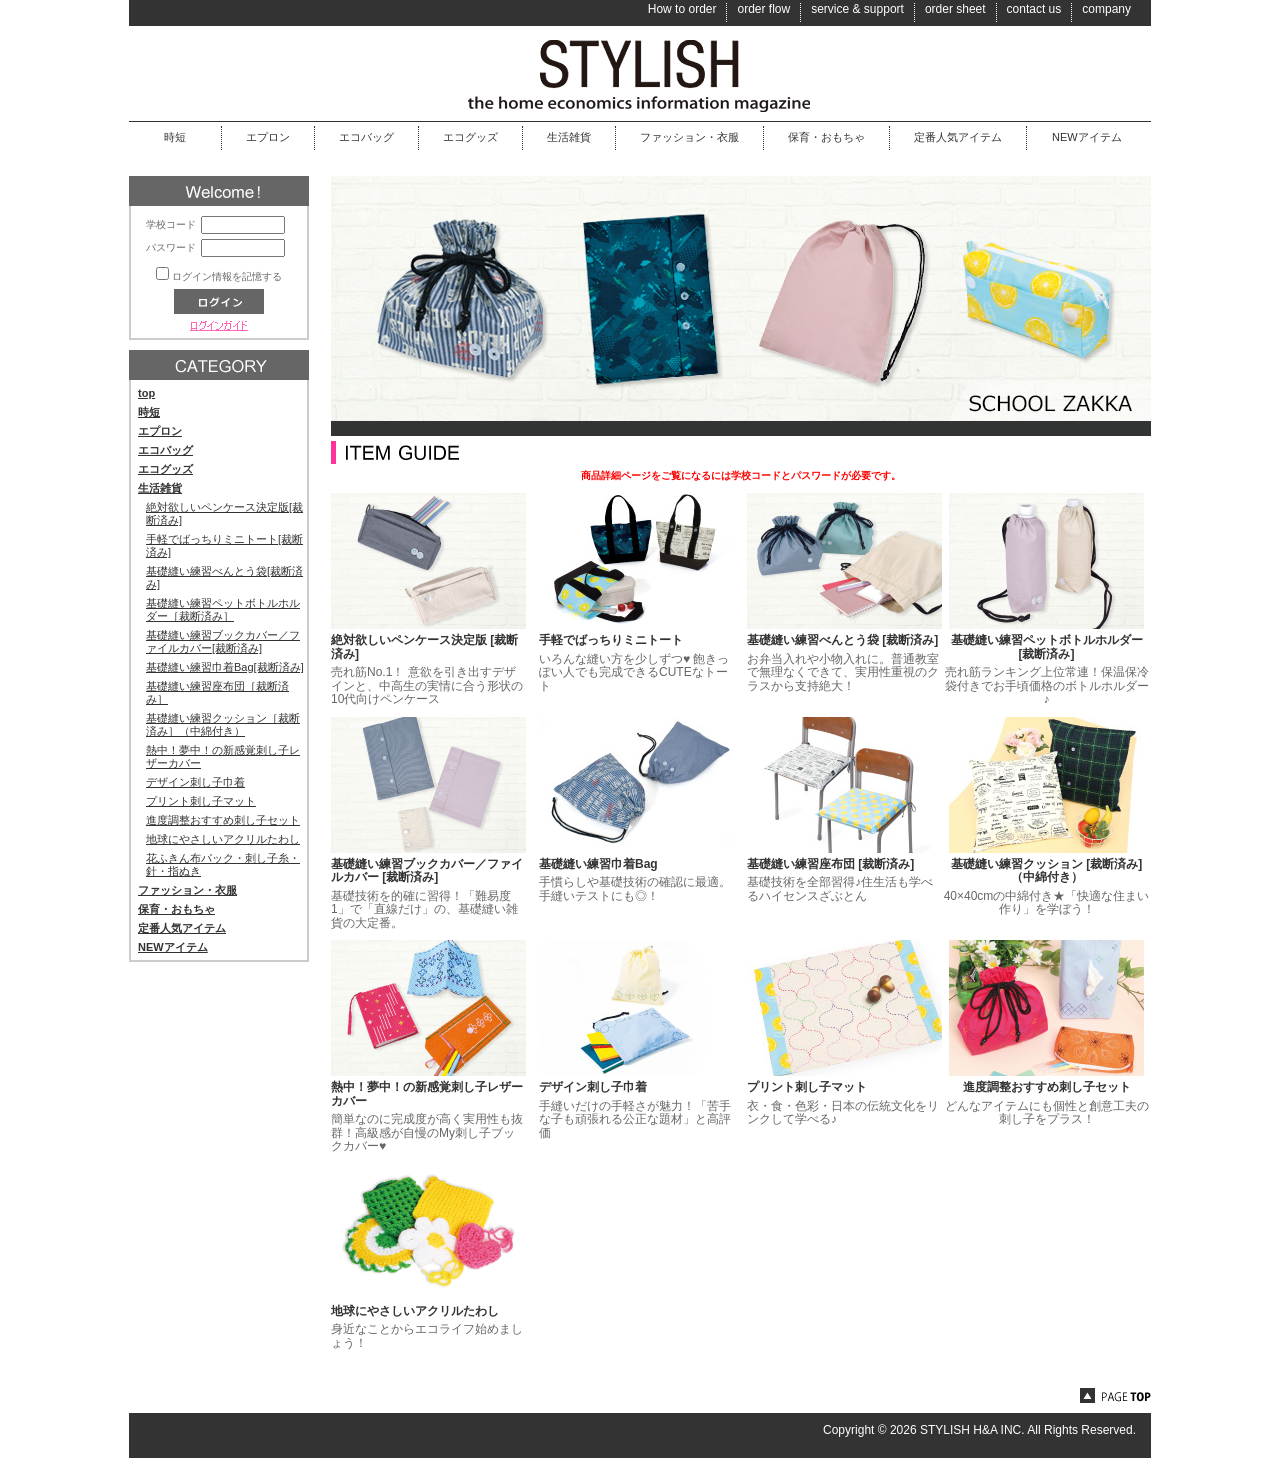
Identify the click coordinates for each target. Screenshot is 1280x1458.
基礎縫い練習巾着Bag (598, 864)
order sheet (955, 9)
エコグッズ (470, 137)
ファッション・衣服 (689, 137)
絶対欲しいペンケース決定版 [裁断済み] (424, 647)
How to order (682, 9)
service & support (857, 9)
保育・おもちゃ (826, 137)
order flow (763, 9)
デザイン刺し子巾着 (195, 782)
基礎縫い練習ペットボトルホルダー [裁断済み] (1047, 647)
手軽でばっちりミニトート (611, 640)
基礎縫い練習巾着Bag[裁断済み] (225, 667)
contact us (1034, 9)
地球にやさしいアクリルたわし (223, 839)
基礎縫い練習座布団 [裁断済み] (830, 864)
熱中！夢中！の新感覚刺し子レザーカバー (427, 1094)
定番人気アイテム (958, 137)
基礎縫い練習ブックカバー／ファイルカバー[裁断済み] (223, 641)
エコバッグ (366, 137)
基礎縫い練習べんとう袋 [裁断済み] (842, 640)
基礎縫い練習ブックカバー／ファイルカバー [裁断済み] (427, 871)
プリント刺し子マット (201, 801)
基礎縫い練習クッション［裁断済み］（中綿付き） (223, 724)
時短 (175, 137)
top (146, 393)
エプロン (268, 137)
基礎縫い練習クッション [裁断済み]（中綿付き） (1046, 871)
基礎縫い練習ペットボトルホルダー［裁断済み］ (223, 609)
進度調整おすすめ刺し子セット (223, 820)
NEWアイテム (1087, 137)
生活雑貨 (569, 137)
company (1106, 9)
